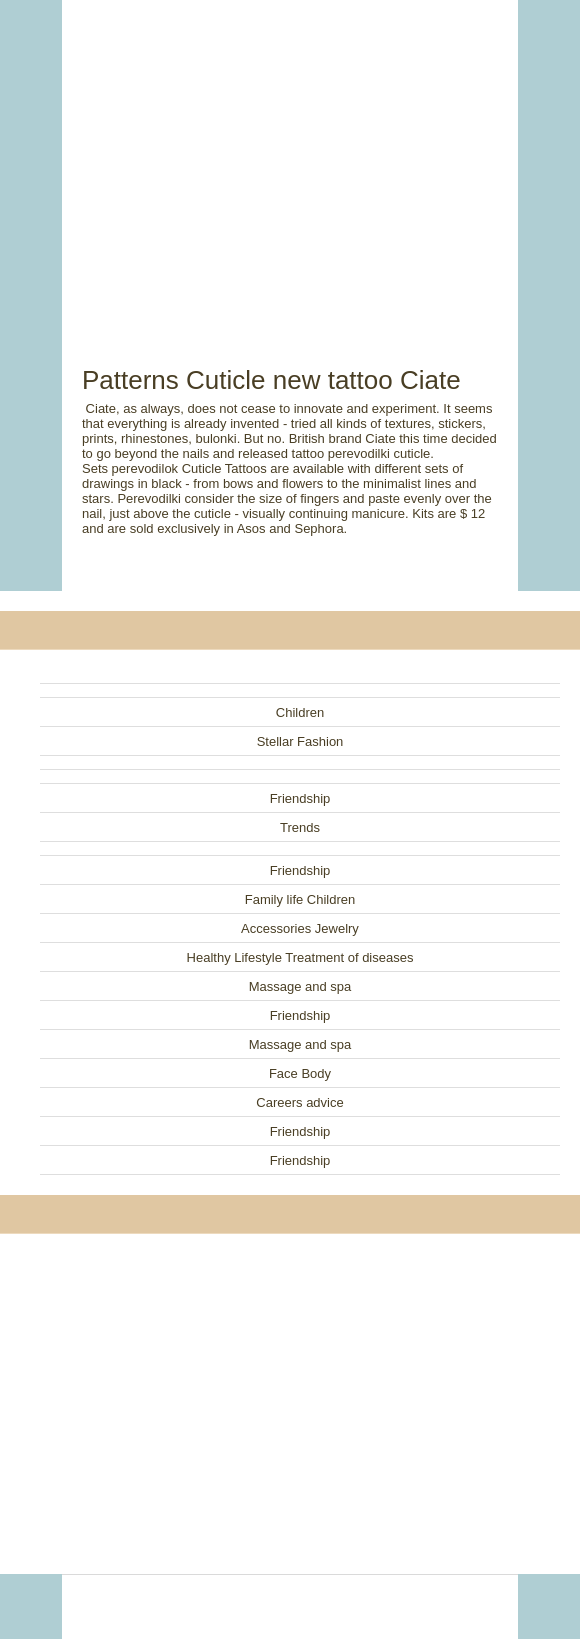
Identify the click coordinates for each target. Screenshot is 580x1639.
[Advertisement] (290, 160)
